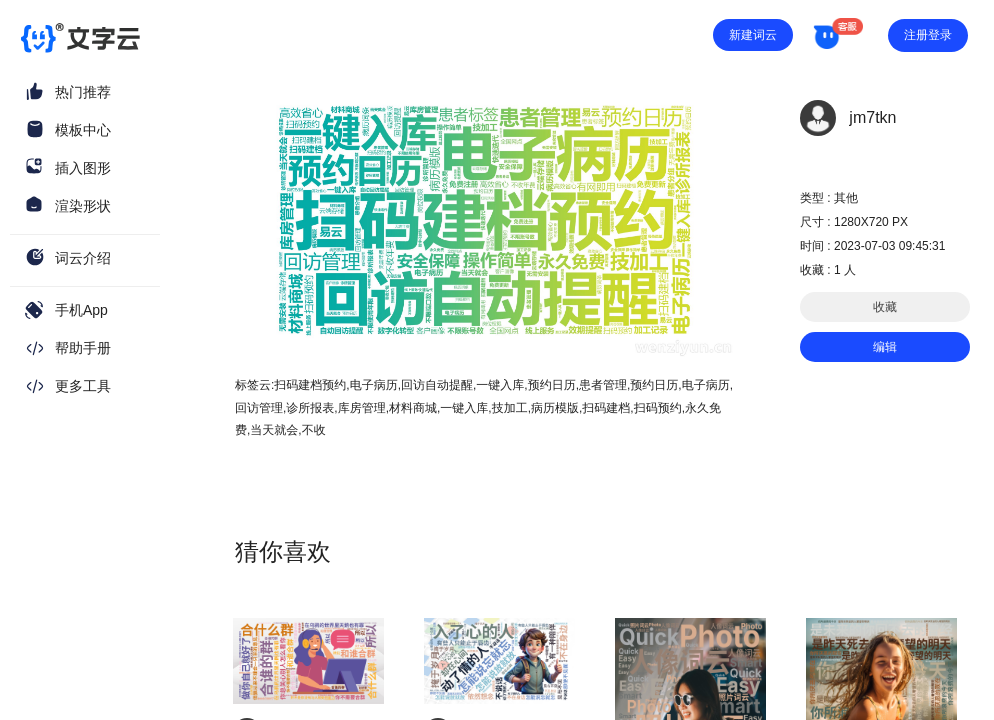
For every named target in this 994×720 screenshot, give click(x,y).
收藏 (885, 307)
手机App (81, 310)
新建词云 (753, 35)
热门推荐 (83, 92)
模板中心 (83, 130)
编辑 (885, 347)
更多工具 (83, 386)
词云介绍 (83, 258)
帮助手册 (83, 348)
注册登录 (928, 35)
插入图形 (83, 168)
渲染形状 (83, 206)
